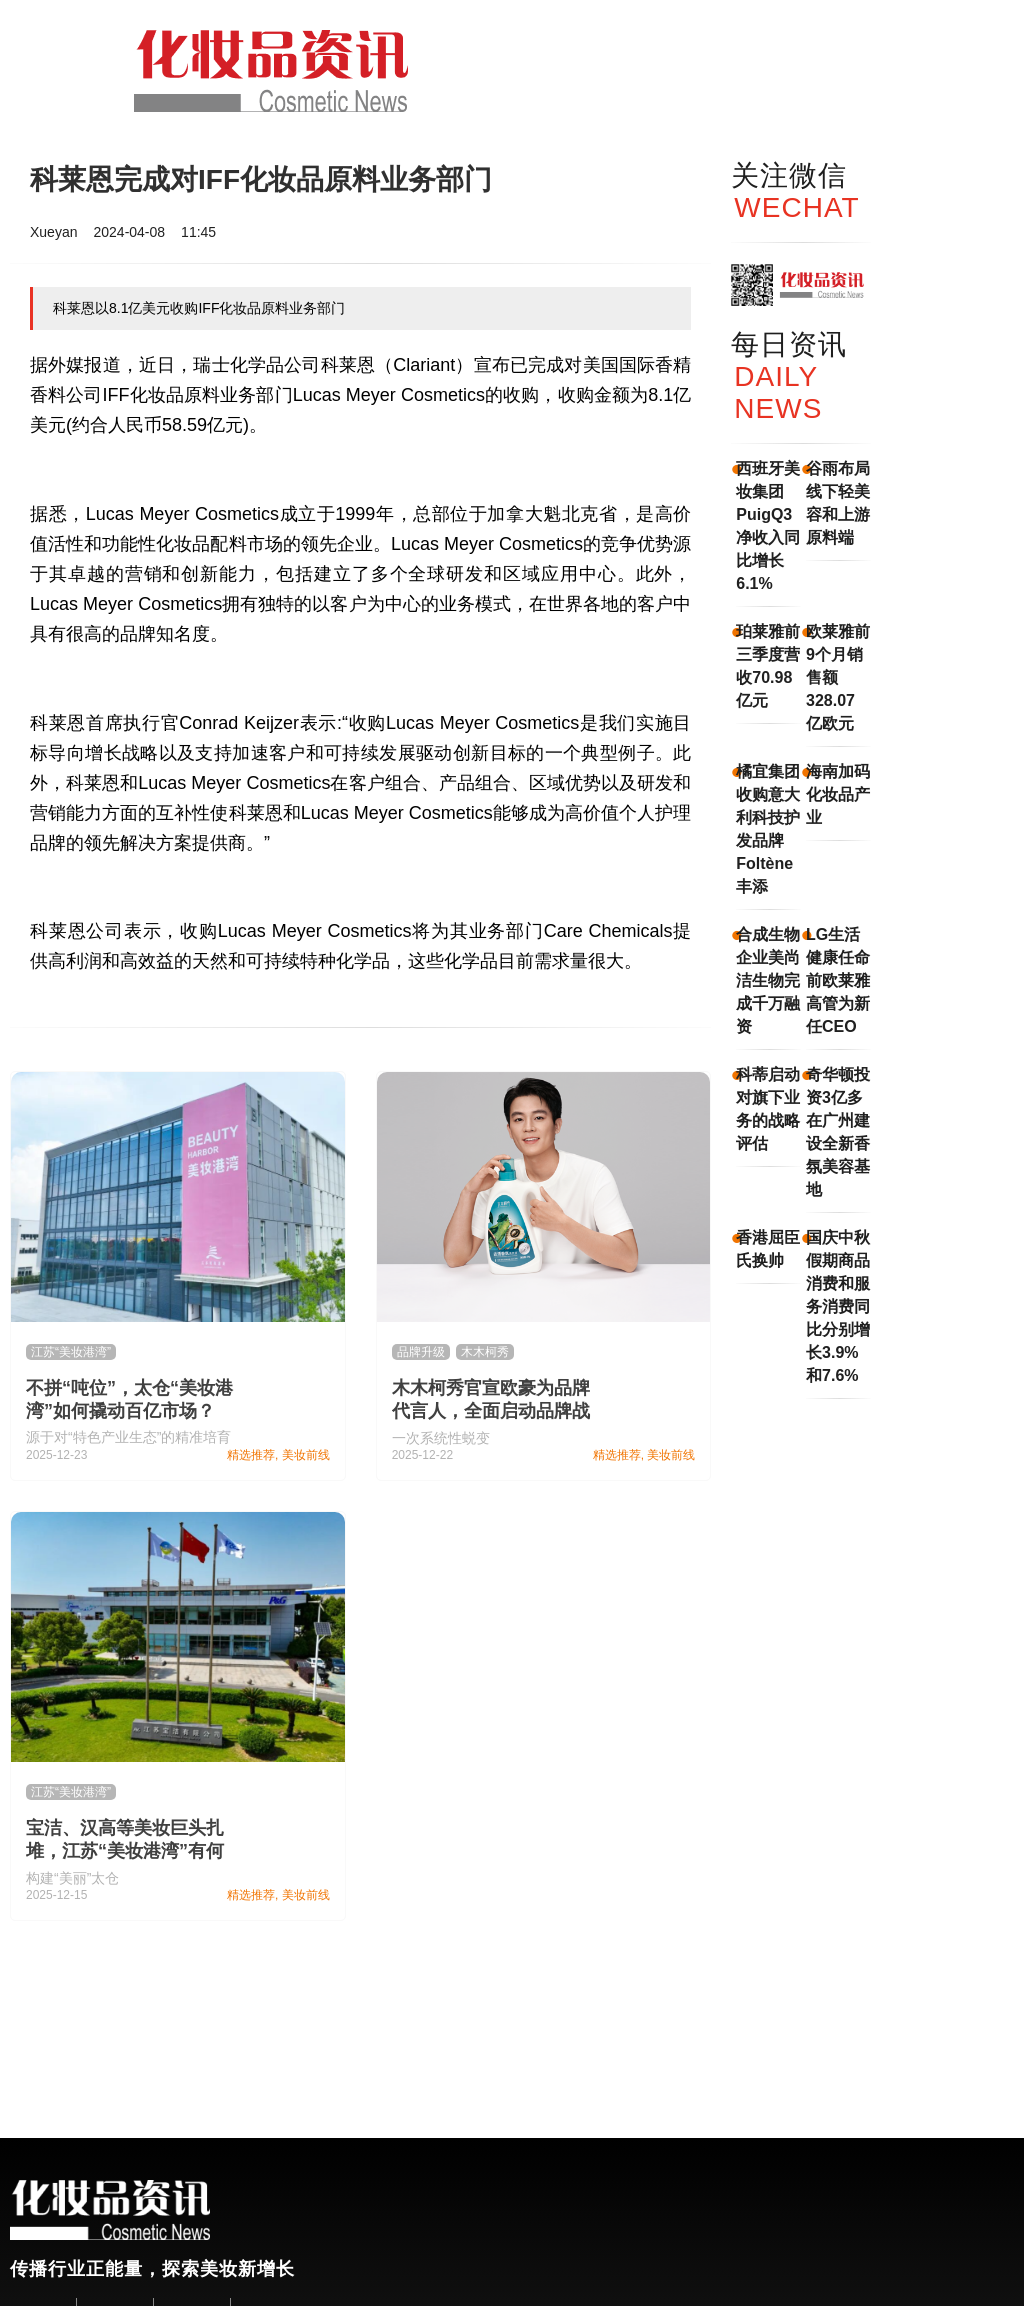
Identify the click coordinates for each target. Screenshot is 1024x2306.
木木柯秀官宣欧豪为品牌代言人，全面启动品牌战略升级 (491, 1411)
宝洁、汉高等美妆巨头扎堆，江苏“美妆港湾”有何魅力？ (125, 1851)
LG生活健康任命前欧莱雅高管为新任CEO (838, 980)
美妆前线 (306, 1455)
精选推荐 (251, 1455)
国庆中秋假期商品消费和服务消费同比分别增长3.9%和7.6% (838, 1306)
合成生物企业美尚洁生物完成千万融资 (768, 980)
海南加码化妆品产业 (838, 794)
